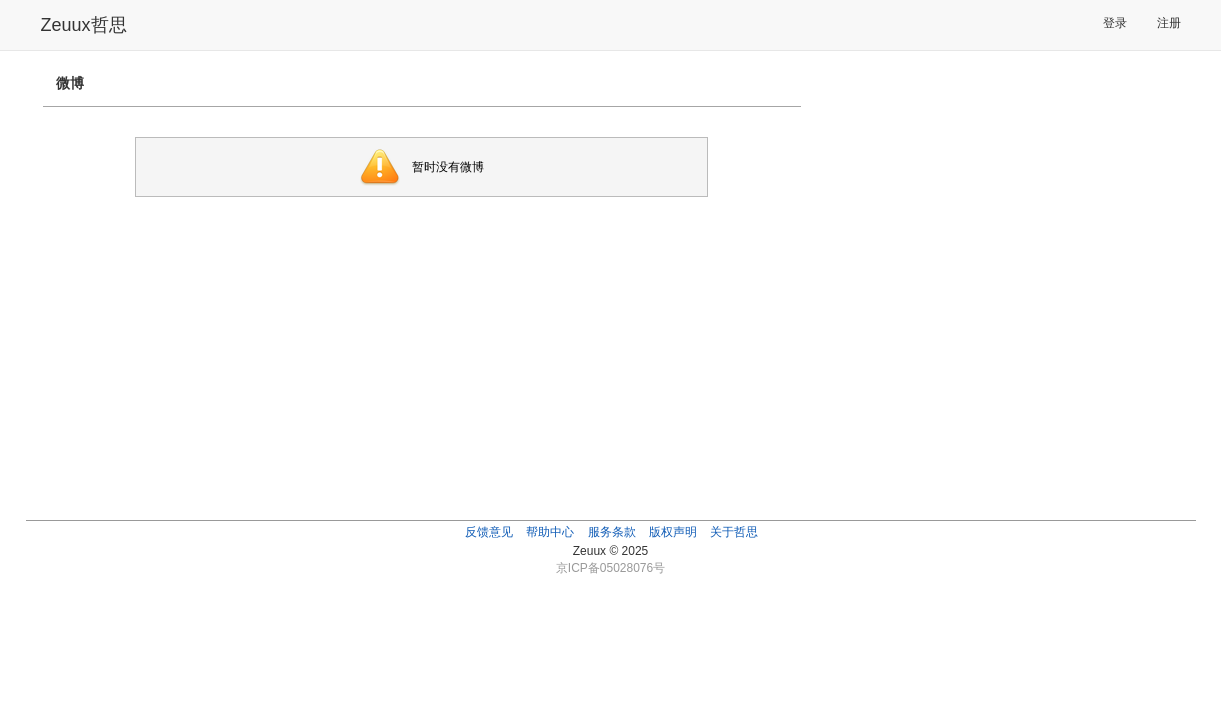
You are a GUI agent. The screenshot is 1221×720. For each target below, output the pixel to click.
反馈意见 (489, 532)
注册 (1169, 23)
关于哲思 (734, 532)
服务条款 (612, 532)
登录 (1115, 23)
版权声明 (673, 532)
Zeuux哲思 (84, 25)
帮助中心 (550, 532)
